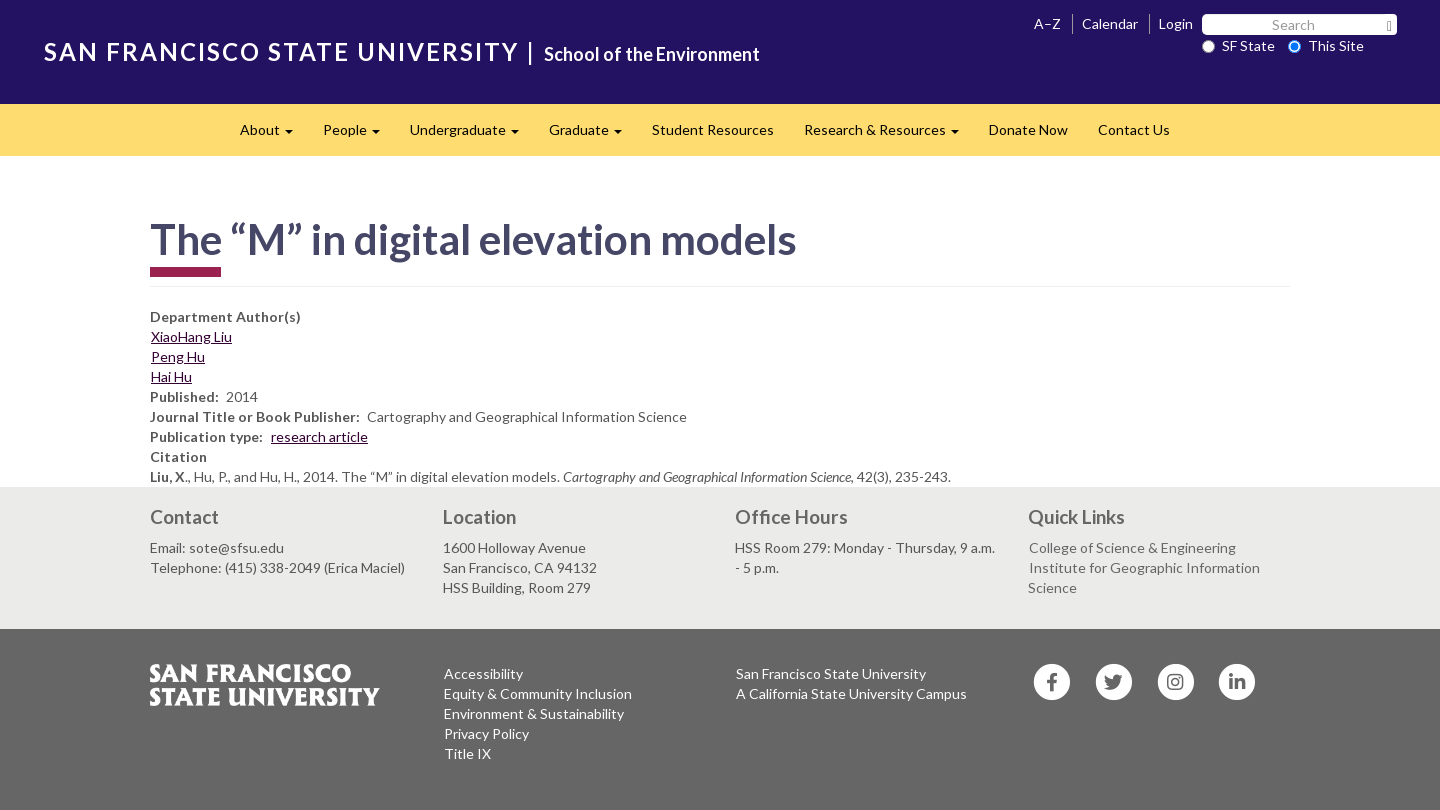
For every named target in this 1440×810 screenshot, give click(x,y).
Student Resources (713, 129)
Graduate (593, 135)
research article (319, 436)
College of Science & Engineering (1132, 547)
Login (1176, 23)
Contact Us (1134, 129)
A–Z (1047, 23)
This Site (1326, 45)
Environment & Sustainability (534, 713)
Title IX (467, 753)
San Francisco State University (831, 673)
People (359, 135)
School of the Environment (652, 54)
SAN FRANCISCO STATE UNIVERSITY (281, 51)
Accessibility (483, 673)
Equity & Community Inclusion (538, 693)
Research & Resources (889, 135)
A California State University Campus (851, 693)
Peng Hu (178, 356)
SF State (1238, 45)
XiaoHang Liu (191, 336)
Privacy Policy (486, 733)
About (274, 135)
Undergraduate (472, 135)
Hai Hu (171, 376)
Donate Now (1028, 129)
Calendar (1110, 23)
